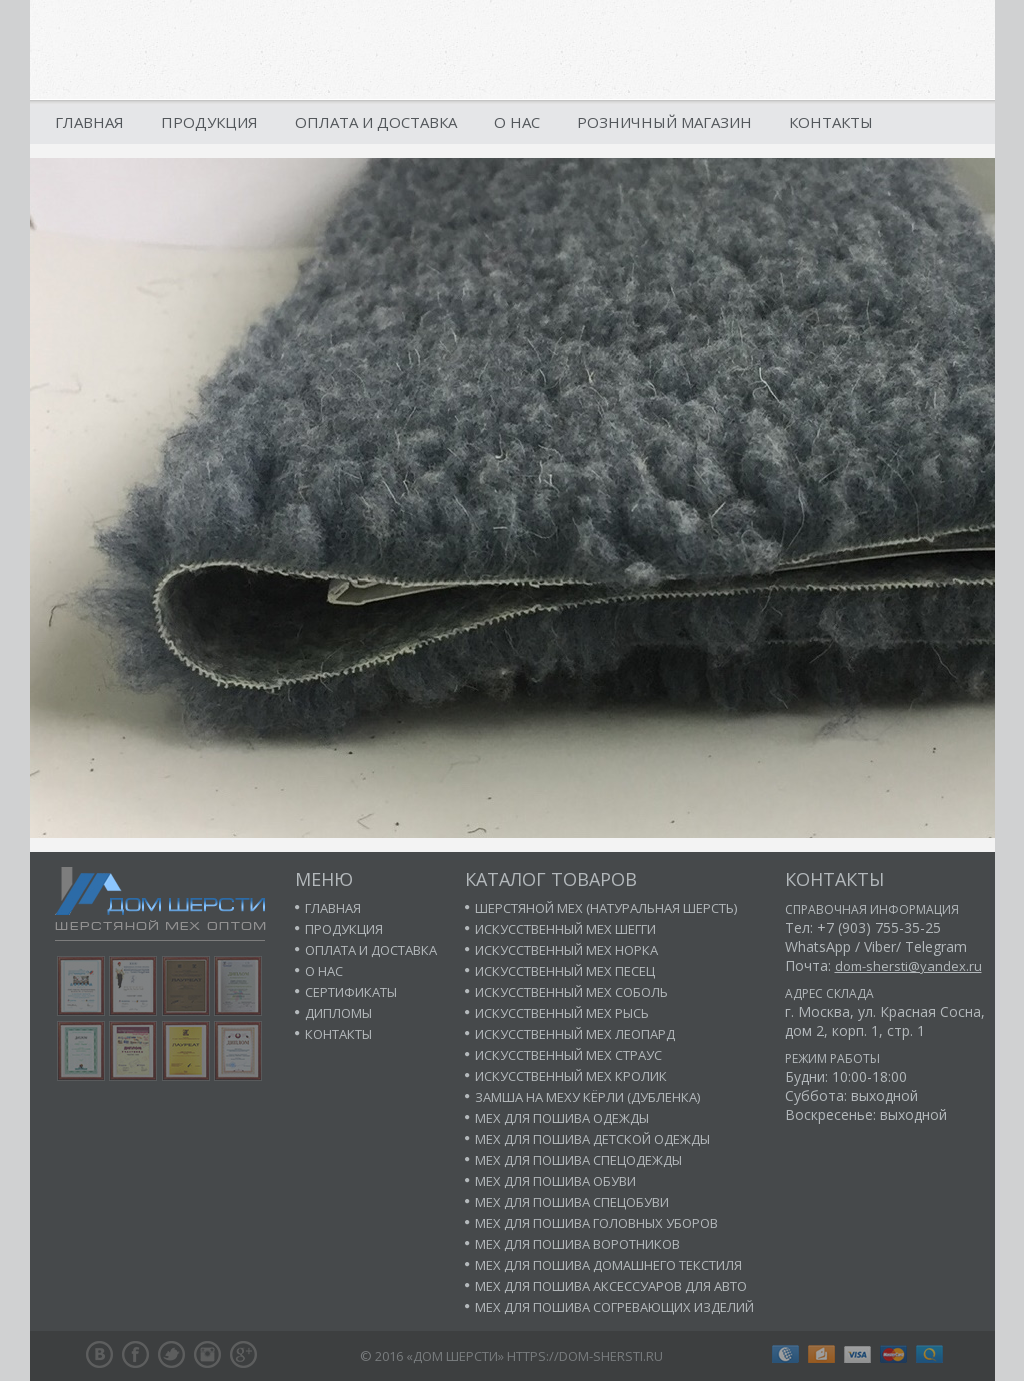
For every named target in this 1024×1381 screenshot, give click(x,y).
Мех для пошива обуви (555, 1181)
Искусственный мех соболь (571, 992)
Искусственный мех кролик (571, 1076)
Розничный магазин (664, 122)
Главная (89, 122)
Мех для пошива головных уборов (596, 1223)
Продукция (209, 122)
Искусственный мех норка (566, 950)
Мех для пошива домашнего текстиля (608, 1265)
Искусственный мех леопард (575, 1034)
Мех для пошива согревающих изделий (614, 1307)
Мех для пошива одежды (562, 1118)
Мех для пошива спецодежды (578, 1160)
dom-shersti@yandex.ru (908, 966)
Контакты (831, 122)
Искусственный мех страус (568, 1055)
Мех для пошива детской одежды (592, 1139)
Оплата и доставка (376, 122)
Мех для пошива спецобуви (572, 1202)
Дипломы (338, 1013)
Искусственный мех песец (565, 971)
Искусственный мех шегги (565, 929)
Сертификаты (351, 992)
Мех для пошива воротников (577, 1244)
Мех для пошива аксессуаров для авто (611, 1286)
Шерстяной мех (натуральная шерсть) (606, 908)
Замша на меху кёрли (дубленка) (587, 1097)
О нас (517, 122)
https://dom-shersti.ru (585, 1356)
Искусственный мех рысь (562, 1013)
